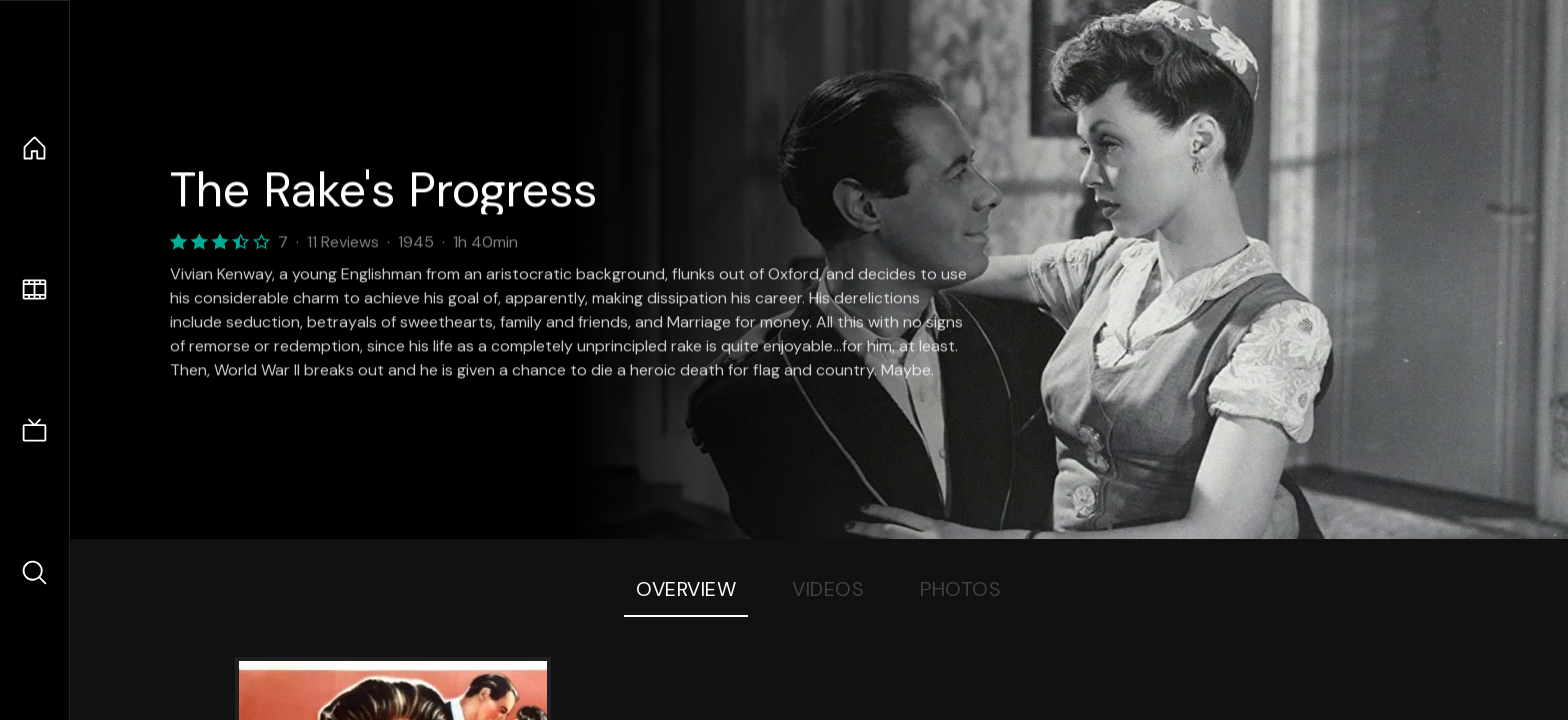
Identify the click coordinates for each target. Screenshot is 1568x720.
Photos (960, 589)
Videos (828, 589)
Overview (686, 589)
